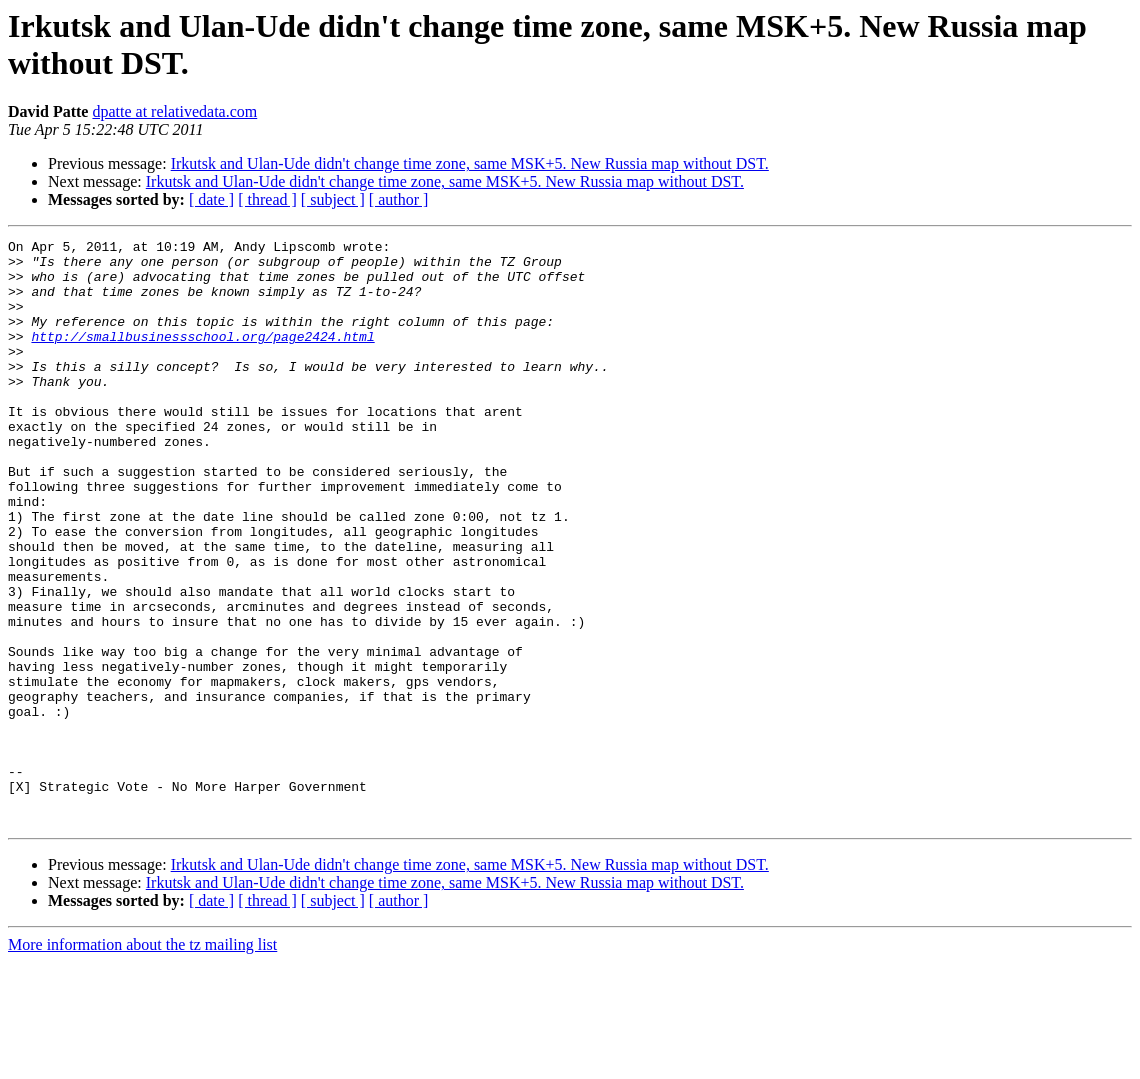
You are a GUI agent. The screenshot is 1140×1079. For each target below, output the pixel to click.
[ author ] (399, 199)
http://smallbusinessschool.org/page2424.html (202, 357)
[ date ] (211, 199)
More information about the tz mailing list (142, 1061)
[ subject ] (333, 199)
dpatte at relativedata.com (174, 111)
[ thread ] (267, 199)
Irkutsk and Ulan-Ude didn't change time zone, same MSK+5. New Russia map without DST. (470, 163)
